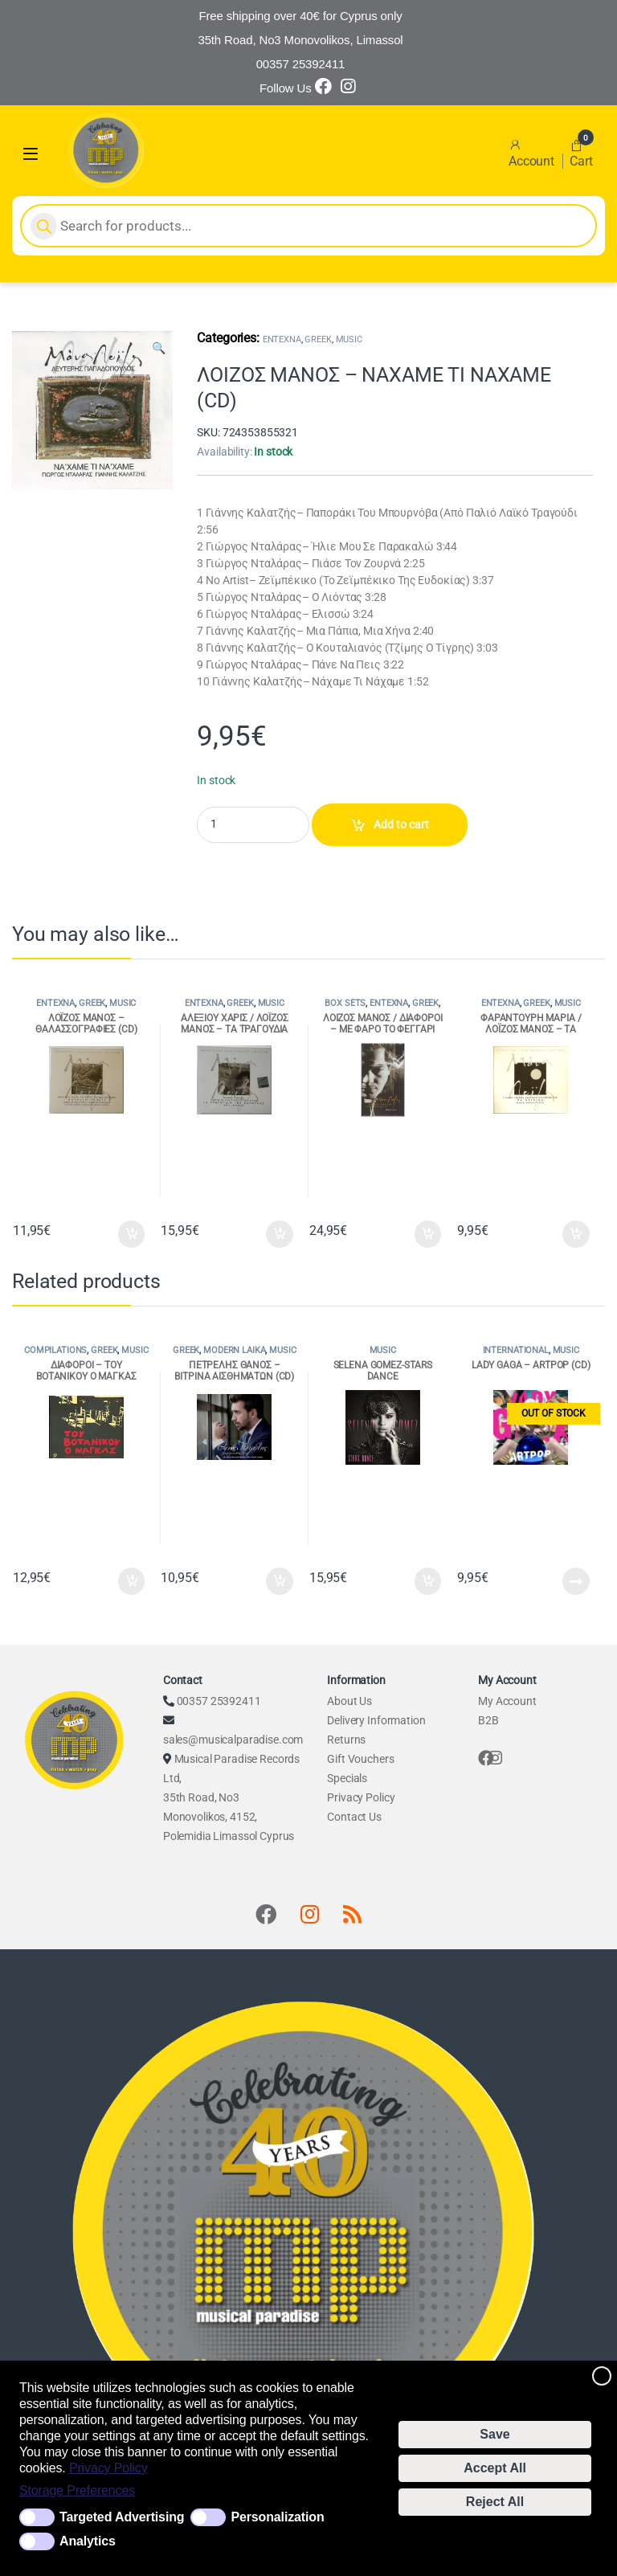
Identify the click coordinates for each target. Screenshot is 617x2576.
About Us (349, 1701)
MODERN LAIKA (234, 1350)
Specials (347, 1778)
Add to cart (401, 824)
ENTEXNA (282, 339)
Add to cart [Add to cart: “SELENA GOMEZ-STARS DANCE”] (428, 1581)
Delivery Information (376, 1720)
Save (494, 2434)
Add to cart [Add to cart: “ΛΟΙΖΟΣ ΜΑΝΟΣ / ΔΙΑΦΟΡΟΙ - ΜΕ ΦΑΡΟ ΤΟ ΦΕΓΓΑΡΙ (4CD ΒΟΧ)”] (428, 1234)
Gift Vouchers (360, 1758)
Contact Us (354, 1816)
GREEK (317, 339)
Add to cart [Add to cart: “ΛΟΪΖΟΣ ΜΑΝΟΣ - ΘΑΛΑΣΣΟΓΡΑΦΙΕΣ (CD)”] (131, 1234)
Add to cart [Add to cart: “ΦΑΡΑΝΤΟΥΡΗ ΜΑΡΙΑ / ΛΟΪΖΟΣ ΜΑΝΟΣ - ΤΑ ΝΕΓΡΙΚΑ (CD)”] (576, 1234)
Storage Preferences (77, 2490)
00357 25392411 (219, 1701)
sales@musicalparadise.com (233, 1739)
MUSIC (349, 339)
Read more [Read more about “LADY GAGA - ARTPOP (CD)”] (576, 1581)
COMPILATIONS (55, 1350)
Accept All (495, 2468)
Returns (346, 1739)
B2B (488, 1720)
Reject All (495, 2502)
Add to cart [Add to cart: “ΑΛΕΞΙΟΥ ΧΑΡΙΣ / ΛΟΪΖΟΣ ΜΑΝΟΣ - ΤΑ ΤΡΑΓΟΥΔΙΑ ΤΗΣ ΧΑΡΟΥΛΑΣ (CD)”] (279, 1234)
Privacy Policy (108, 2468)
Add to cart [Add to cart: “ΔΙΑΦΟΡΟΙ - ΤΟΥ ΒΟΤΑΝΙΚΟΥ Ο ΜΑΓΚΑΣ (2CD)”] (131, 1581)
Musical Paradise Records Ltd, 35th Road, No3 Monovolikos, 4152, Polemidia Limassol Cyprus (231, 1797)
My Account (507, 1701)
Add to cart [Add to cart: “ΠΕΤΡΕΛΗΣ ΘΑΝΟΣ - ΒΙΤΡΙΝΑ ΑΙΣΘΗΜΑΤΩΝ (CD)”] (279, 1581)
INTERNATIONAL (516, 1350)
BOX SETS (345, 1003)
